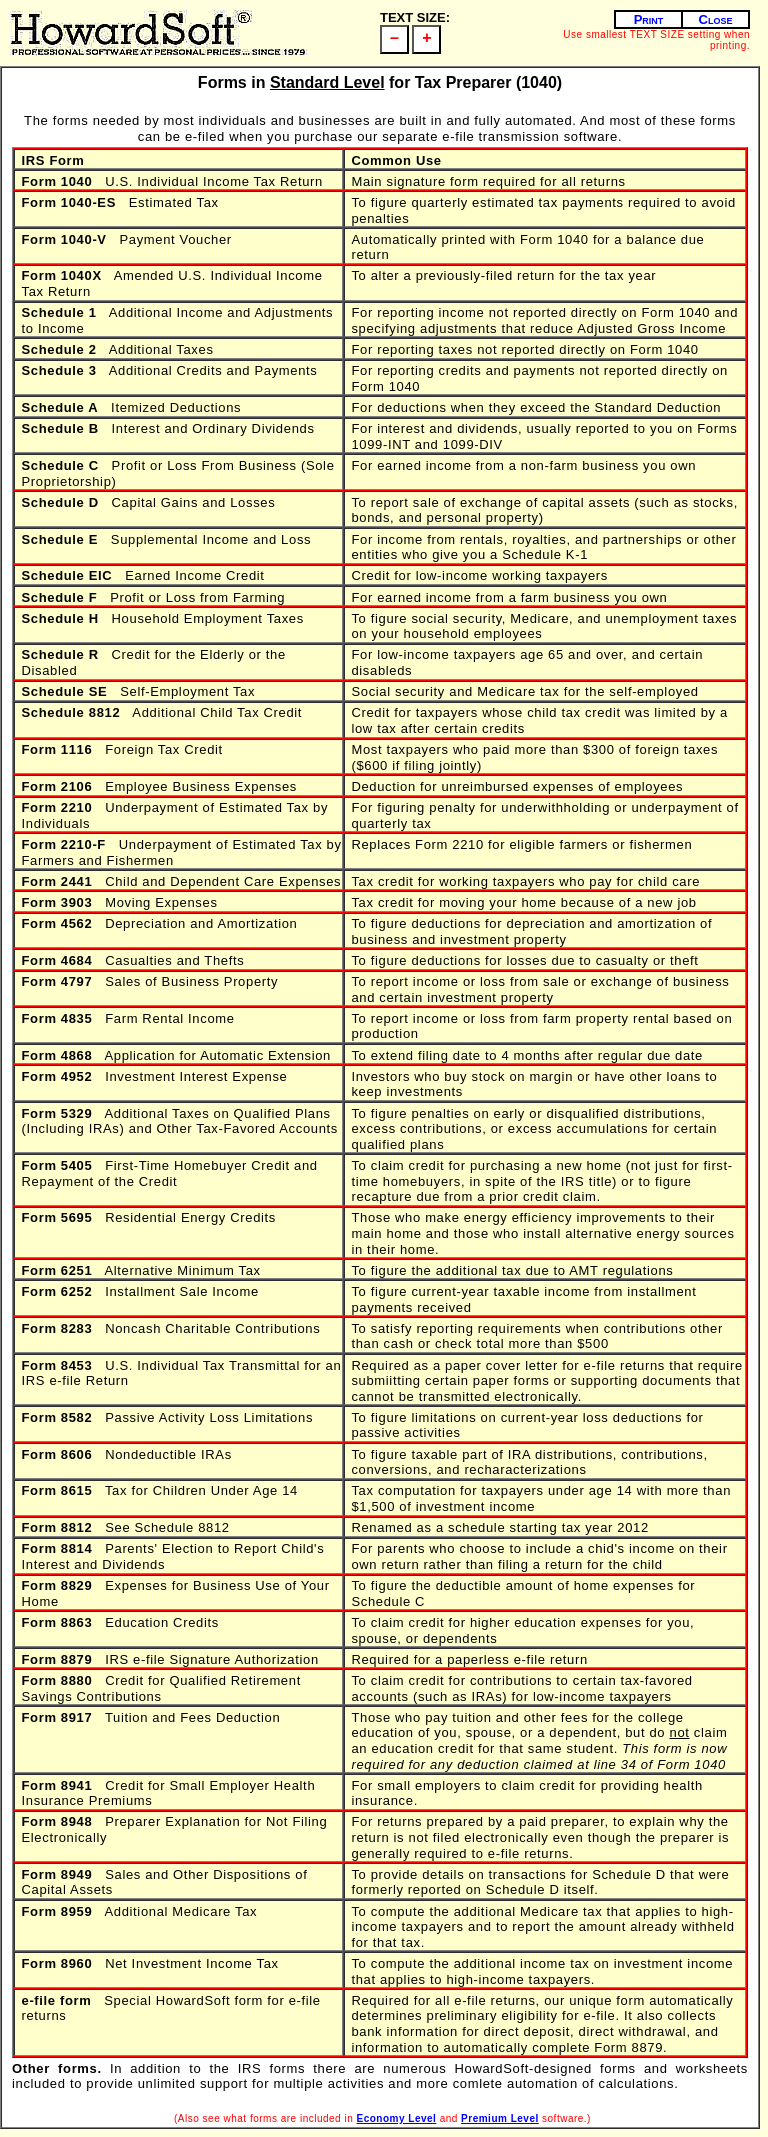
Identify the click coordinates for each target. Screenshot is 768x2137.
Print (649, 19)
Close (716, 19)
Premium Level (500, 2118)
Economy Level (397, 2118)
